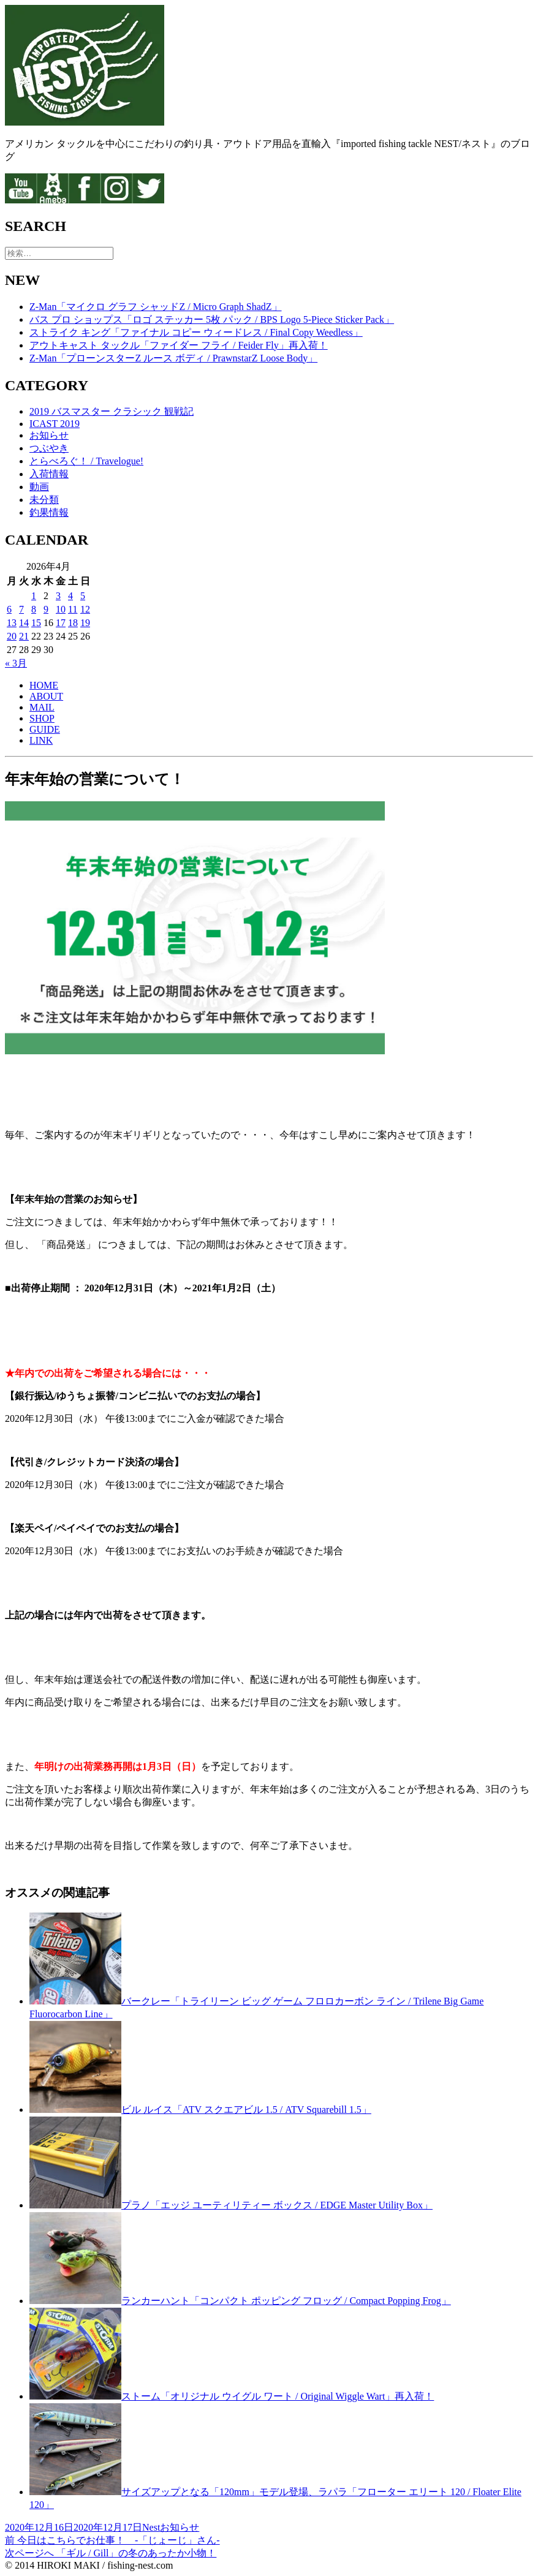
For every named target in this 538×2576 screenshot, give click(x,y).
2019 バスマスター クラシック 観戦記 (111, 411)
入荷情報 (49, 474)
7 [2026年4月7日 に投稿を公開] (21, 609)
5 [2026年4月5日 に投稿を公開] (82, 596)
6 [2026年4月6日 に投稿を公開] (9, 609)
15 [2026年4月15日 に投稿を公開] (36, 623)
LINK (41, 740)
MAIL (42, 707)
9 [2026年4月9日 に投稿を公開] (46, 609)
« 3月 (16, 663)
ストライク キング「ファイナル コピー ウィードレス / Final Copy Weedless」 (196, 332)
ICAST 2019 (54, 423)
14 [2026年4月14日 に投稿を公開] (24, 623)
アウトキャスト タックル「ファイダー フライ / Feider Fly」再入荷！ (178, 345)
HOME (43, 685)
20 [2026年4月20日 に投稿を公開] (12, 636)
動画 (39, 487)
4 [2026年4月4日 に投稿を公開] (70, 596)
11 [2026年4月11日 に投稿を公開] (72, 609)
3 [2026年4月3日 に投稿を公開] (58, 596)
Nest (151, 2527)
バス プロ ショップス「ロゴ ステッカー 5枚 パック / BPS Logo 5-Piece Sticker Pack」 (211, 319)
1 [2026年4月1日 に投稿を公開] (33, 596)
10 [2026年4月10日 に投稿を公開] (61, 609)
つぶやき (49, 448)
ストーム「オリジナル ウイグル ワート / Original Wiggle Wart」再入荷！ (277, 2396)
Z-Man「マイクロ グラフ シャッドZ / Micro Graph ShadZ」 (155, 306)
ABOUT (46, 696)
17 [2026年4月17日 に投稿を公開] (61, 623)
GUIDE (44, 729)
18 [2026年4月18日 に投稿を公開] (73, 623)
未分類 (44, 499)
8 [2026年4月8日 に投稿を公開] (33, 609)
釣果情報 (49, 512)
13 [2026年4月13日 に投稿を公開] (12, 623)
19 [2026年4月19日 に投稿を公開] (85, 623)
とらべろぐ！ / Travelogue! (86, 461)
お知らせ (49, 435)
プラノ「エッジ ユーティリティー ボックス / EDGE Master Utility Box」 (277, 2205)
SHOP (42, 718)
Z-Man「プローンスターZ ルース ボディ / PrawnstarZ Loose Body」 (173, 358)
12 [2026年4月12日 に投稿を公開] (85, 609)
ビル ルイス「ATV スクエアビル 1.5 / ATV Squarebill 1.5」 (246, 2109)
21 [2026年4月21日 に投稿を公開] (24, 636)
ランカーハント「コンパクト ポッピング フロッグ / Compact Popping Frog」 (286, 2300)
